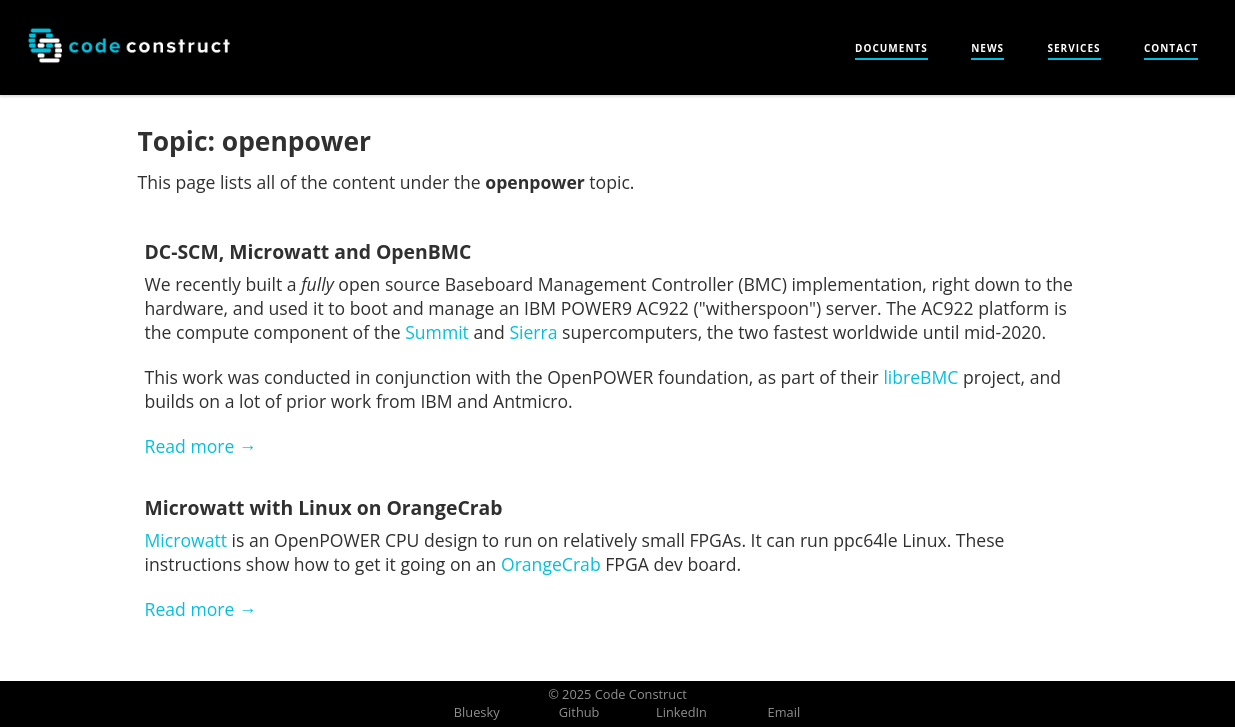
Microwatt (186, 540)
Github (579, 712)
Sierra (533, 332)
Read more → (201, 446)
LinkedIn (681, 712)
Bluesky (477, 712)
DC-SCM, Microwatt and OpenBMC (308, 251)
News (987, 48)
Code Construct (641, 694)
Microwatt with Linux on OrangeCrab (324, 507)
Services (1074, 48)
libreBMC (920, 377)
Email (784, 712)
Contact (1171, 48)
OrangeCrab (551, 564)
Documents (891, 48)
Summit (437, 332)
